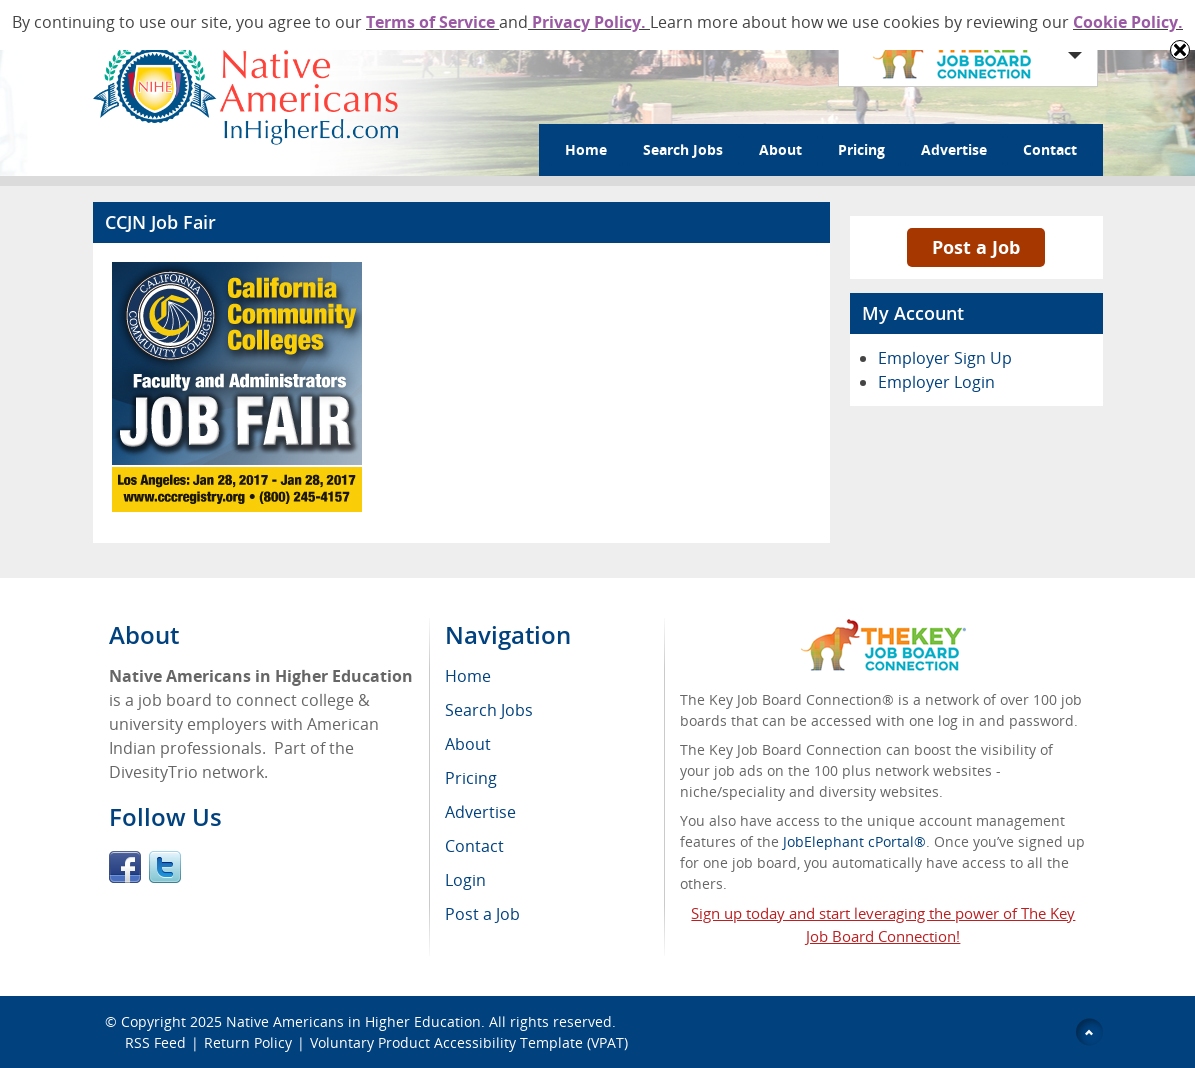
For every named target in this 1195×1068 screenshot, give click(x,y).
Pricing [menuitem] (471, 778)
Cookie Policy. (1128, 22)
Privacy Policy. (589, 22)
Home (586, 149)
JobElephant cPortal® (854, 841)
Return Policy (248, 1042)
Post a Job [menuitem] (482, 914)
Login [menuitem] (465, 880)
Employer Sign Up (945, 358)
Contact (1050, 149)
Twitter (165, 867)
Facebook (125, 867)
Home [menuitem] (468, 676)
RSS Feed (155, 1042)
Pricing (861, 149)
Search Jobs (683, 149)
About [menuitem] (468, 744)
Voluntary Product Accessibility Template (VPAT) (469, 1042)
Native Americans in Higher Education (353, 1021)
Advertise (954, 149)
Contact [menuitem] (474, 846)
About (780, 149)
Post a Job (976, 247)
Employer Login (936, 382)
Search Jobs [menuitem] (489, 710)
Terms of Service (432, 22)
